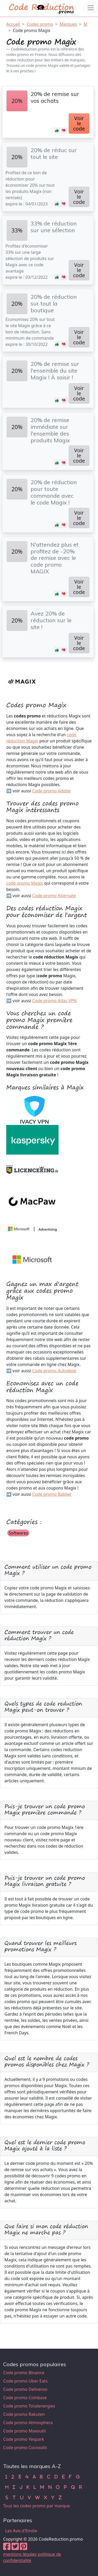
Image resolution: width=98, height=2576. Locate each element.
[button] (57, 130)
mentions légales (20, 2554)
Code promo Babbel (51, 1494)
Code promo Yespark (23, 2439)
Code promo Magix (31, 30)
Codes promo (40, 24)
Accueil (13, 24)
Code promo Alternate (54, 895)
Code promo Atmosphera (28, 2422)
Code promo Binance (23, 2373)
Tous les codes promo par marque (36, 2506)
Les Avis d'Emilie (21, 2531)
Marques (68, 24)
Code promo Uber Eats (25, 2381)
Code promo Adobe (51, 791)
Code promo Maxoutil (24, 2431)
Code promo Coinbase (25, 2397)
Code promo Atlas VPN (54, 1001)
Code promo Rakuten (24, 2414)
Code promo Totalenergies (29, 2406)
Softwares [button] (18, 1533)
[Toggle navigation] (90, 8)
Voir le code (79, 123)
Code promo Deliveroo (25, 2389)
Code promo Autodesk (54, 1371)
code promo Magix (24, 883)
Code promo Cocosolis (25, 2447)
